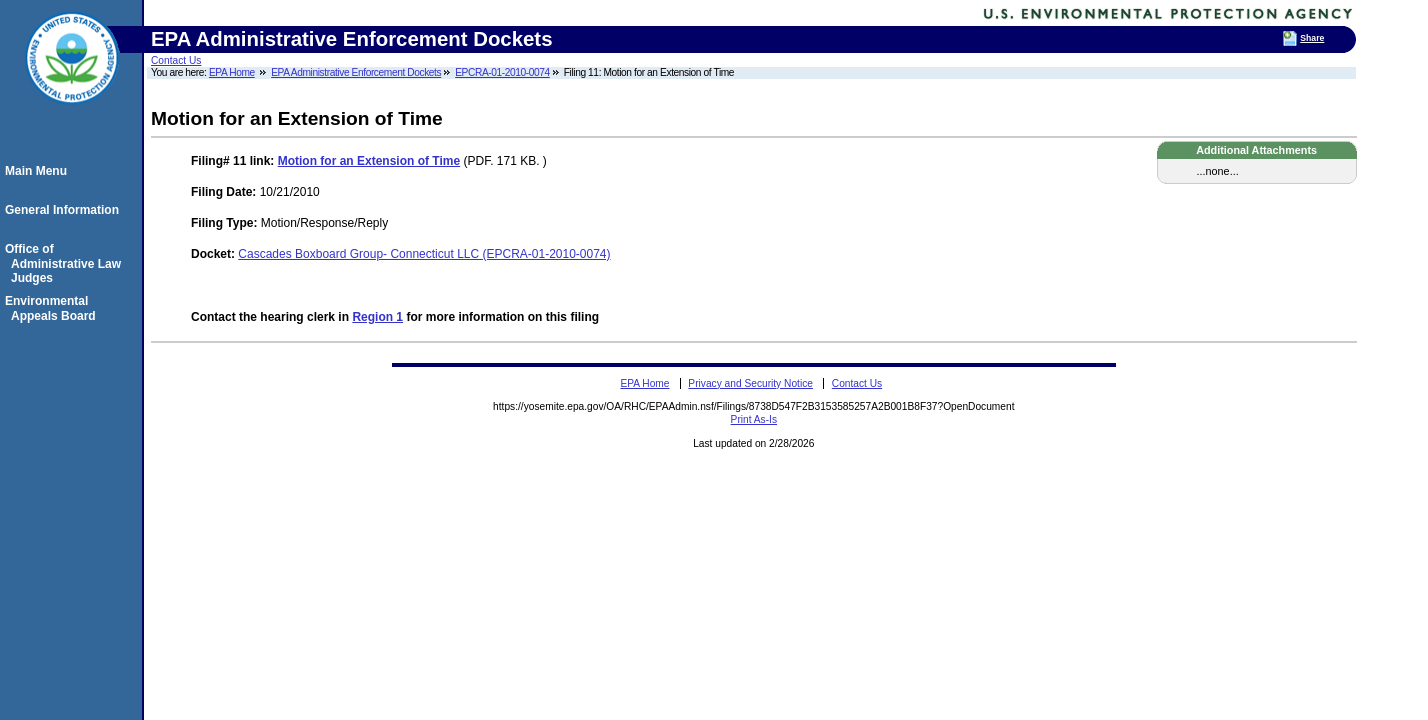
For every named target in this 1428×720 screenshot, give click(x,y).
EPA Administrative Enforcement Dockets (356, 72)
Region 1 (377, 317)
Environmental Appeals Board (53, 308)
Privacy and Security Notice (750, 383)
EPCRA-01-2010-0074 (502, 72)
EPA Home (232, 72)
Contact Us (176, 60)
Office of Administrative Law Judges (66, 263)
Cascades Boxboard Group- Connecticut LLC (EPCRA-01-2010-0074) (424, 254)
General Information (65, 210)
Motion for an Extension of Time (369, 161)
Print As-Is (754, 419)
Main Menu (39, 171)
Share (1312, 38)
